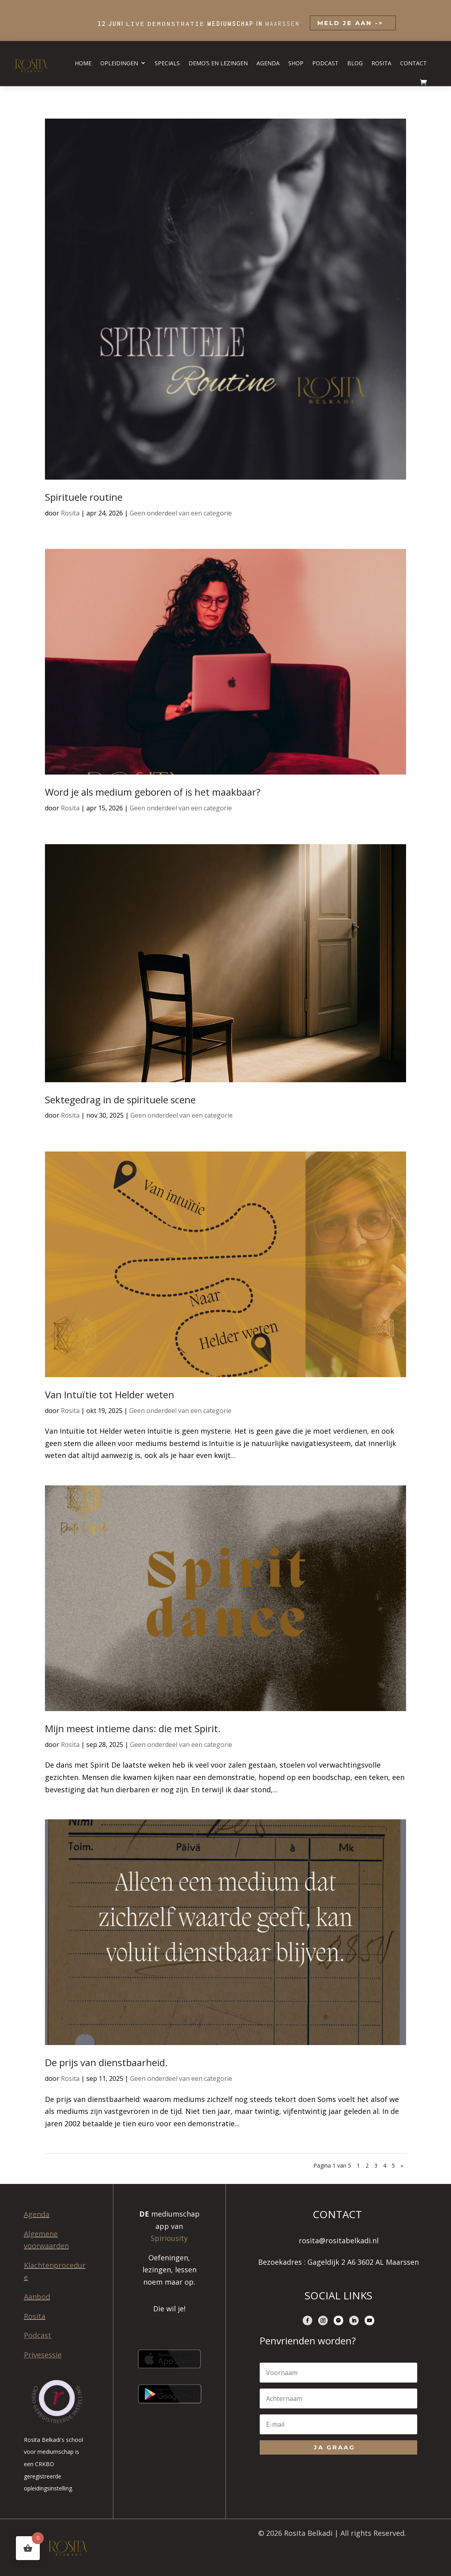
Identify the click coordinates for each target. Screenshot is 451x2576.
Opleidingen (119, 63)
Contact (413, 63)
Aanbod (37, 2296)
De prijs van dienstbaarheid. (106, 2062)
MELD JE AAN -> (349, 23)
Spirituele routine (83, 496)
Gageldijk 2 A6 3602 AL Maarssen (363, 2262)
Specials (167, 63)
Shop (295, 63)
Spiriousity (169, 2238)
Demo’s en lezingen (218, 63)
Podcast (325, 63)
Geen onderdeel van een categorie (181, 513)
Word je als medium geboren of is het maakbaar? (152, 791)
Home (83, 63)
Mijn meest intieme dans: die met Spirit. (133, 1728)
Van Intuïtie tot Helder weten (109, 1394)
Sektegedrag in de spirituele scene (120, 1099)
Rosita (381, 63)
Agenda (268, 63)
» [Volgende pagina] (401, 2165)
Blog (355, 63)
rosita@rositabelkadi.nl (339, 2240)
